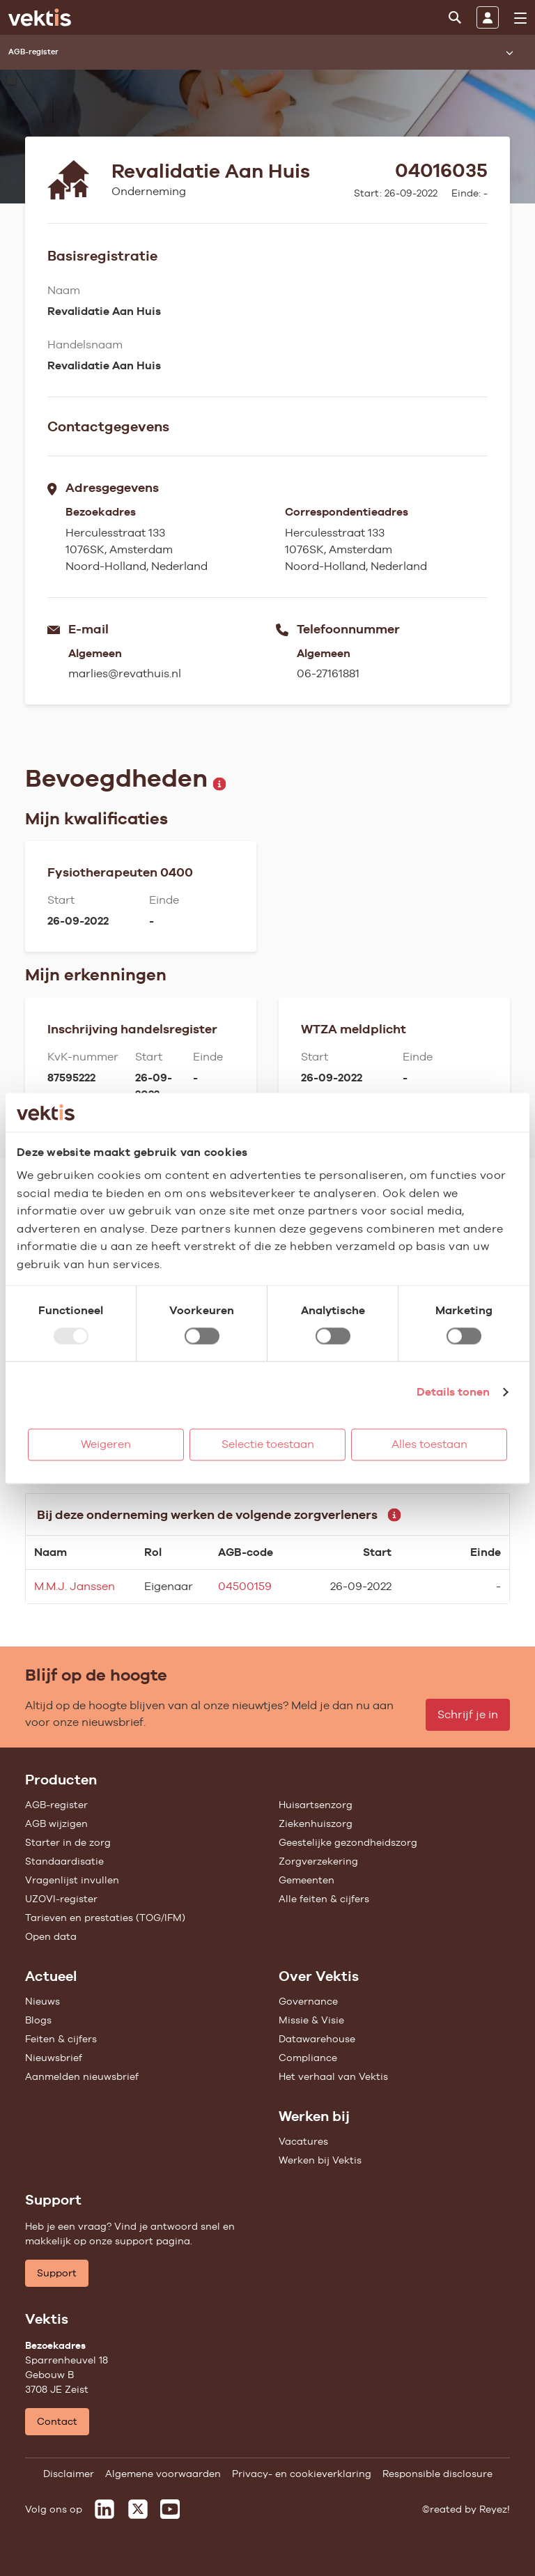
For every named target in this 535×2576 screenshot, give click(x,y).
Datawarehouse (317, 2038)
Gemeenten (306, 1879)
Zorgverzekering (318, 1861)
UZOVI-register (61, 1898)
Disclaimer (68, 2473)
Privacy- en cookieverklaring (301, 2473)
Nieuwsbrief (53, 2057)
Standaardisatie (64, 1861)
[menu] (520, 18)
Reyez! (494, 2509)
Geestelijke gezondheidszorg (348, 1842)
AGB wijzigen (56, 1823)
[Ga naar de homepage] (39, 17)
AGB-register (56, 1804)
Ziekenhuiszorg (315, 1823)
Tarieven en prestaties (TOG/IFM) (105, 1917)
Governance (308, 2001)
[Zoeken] (454, 17)
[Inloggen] (487, 17)
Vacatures (303, 2141)
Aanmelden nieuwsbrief (82, 2076)
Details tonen (453, 1391)
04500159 (245, 1586)
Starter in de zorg (68, 1842)
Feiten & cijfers (61, 2038)
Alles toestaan (429, 1444)
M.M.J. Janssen (74, 1586)
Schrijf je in (467, 1714)
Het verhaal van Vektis (333, 2076)
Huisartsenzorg (315, 1804)
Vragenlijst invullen (72, 1879)
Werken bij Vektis (320, 2160)
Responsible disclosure (437, 2473)
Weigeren (106, 1444)
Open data (51, 1936)
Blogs (38, 2020)
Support (57, 2272)
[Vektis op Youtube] (170, 2509)
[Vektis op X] (138, 2509)
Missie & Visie (311, 2020)
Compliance (308, 2057)
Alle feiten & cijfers (324, 1898)
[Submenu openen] (509, 52)
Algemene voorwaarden (163, 2473)
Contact (57, 2421)
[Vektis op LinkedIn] (104, 2509)
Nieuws (42, 2001)
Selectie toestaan (268, 1444)
